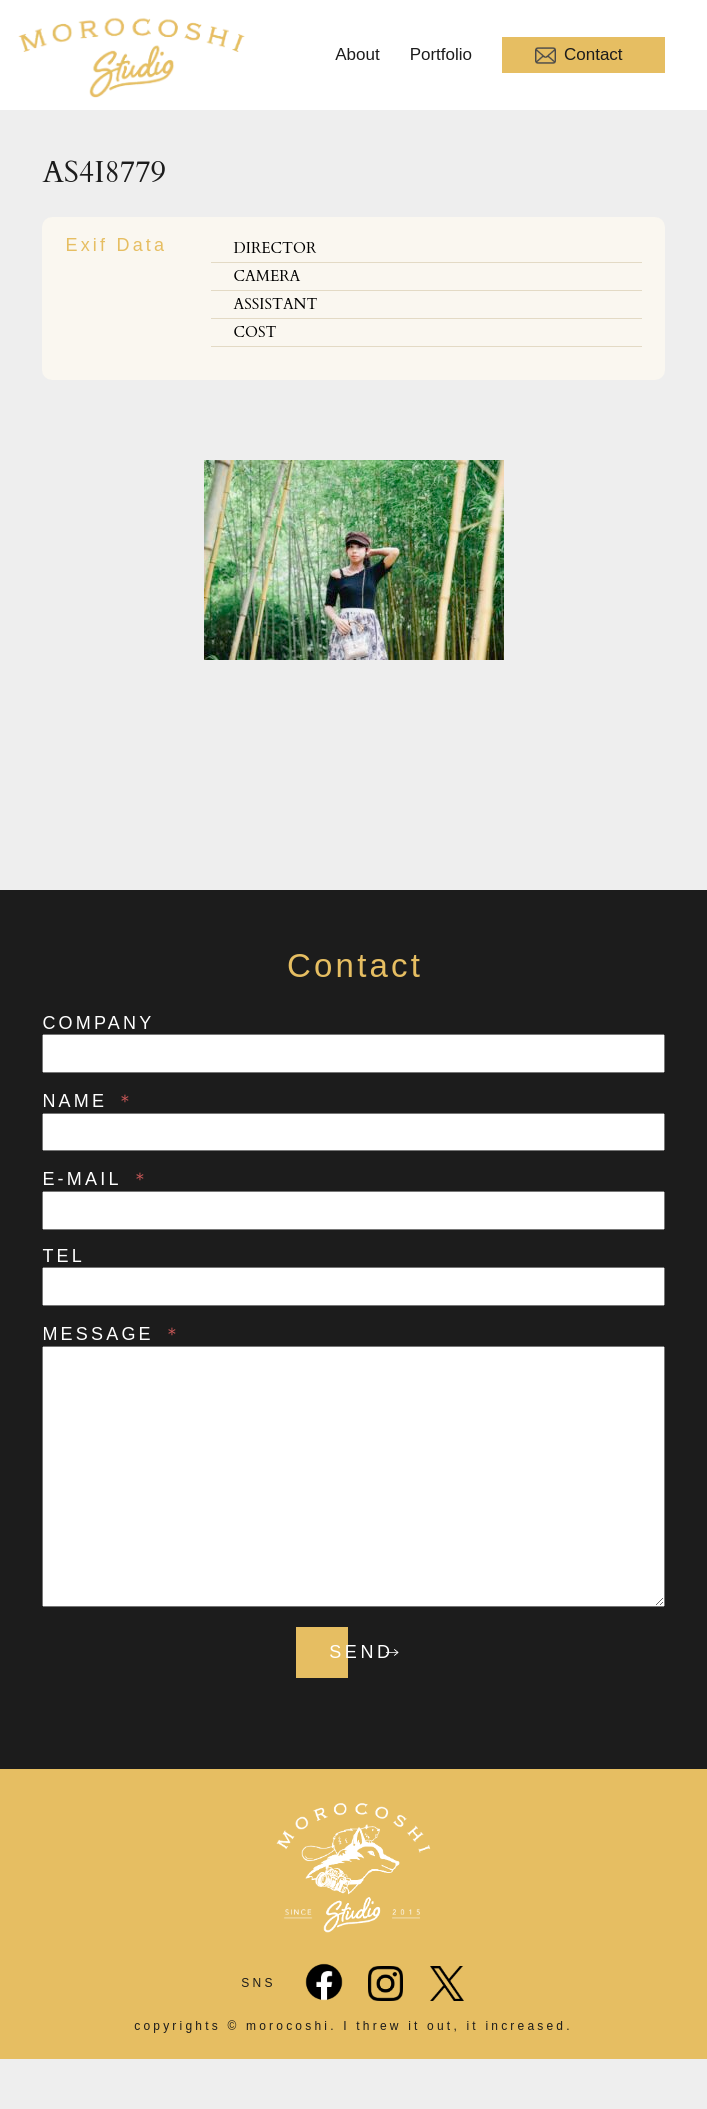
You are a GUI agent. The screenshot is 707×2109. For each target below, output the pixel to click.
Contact (579, 55)
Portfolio (441, 54)
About (357, 54)
